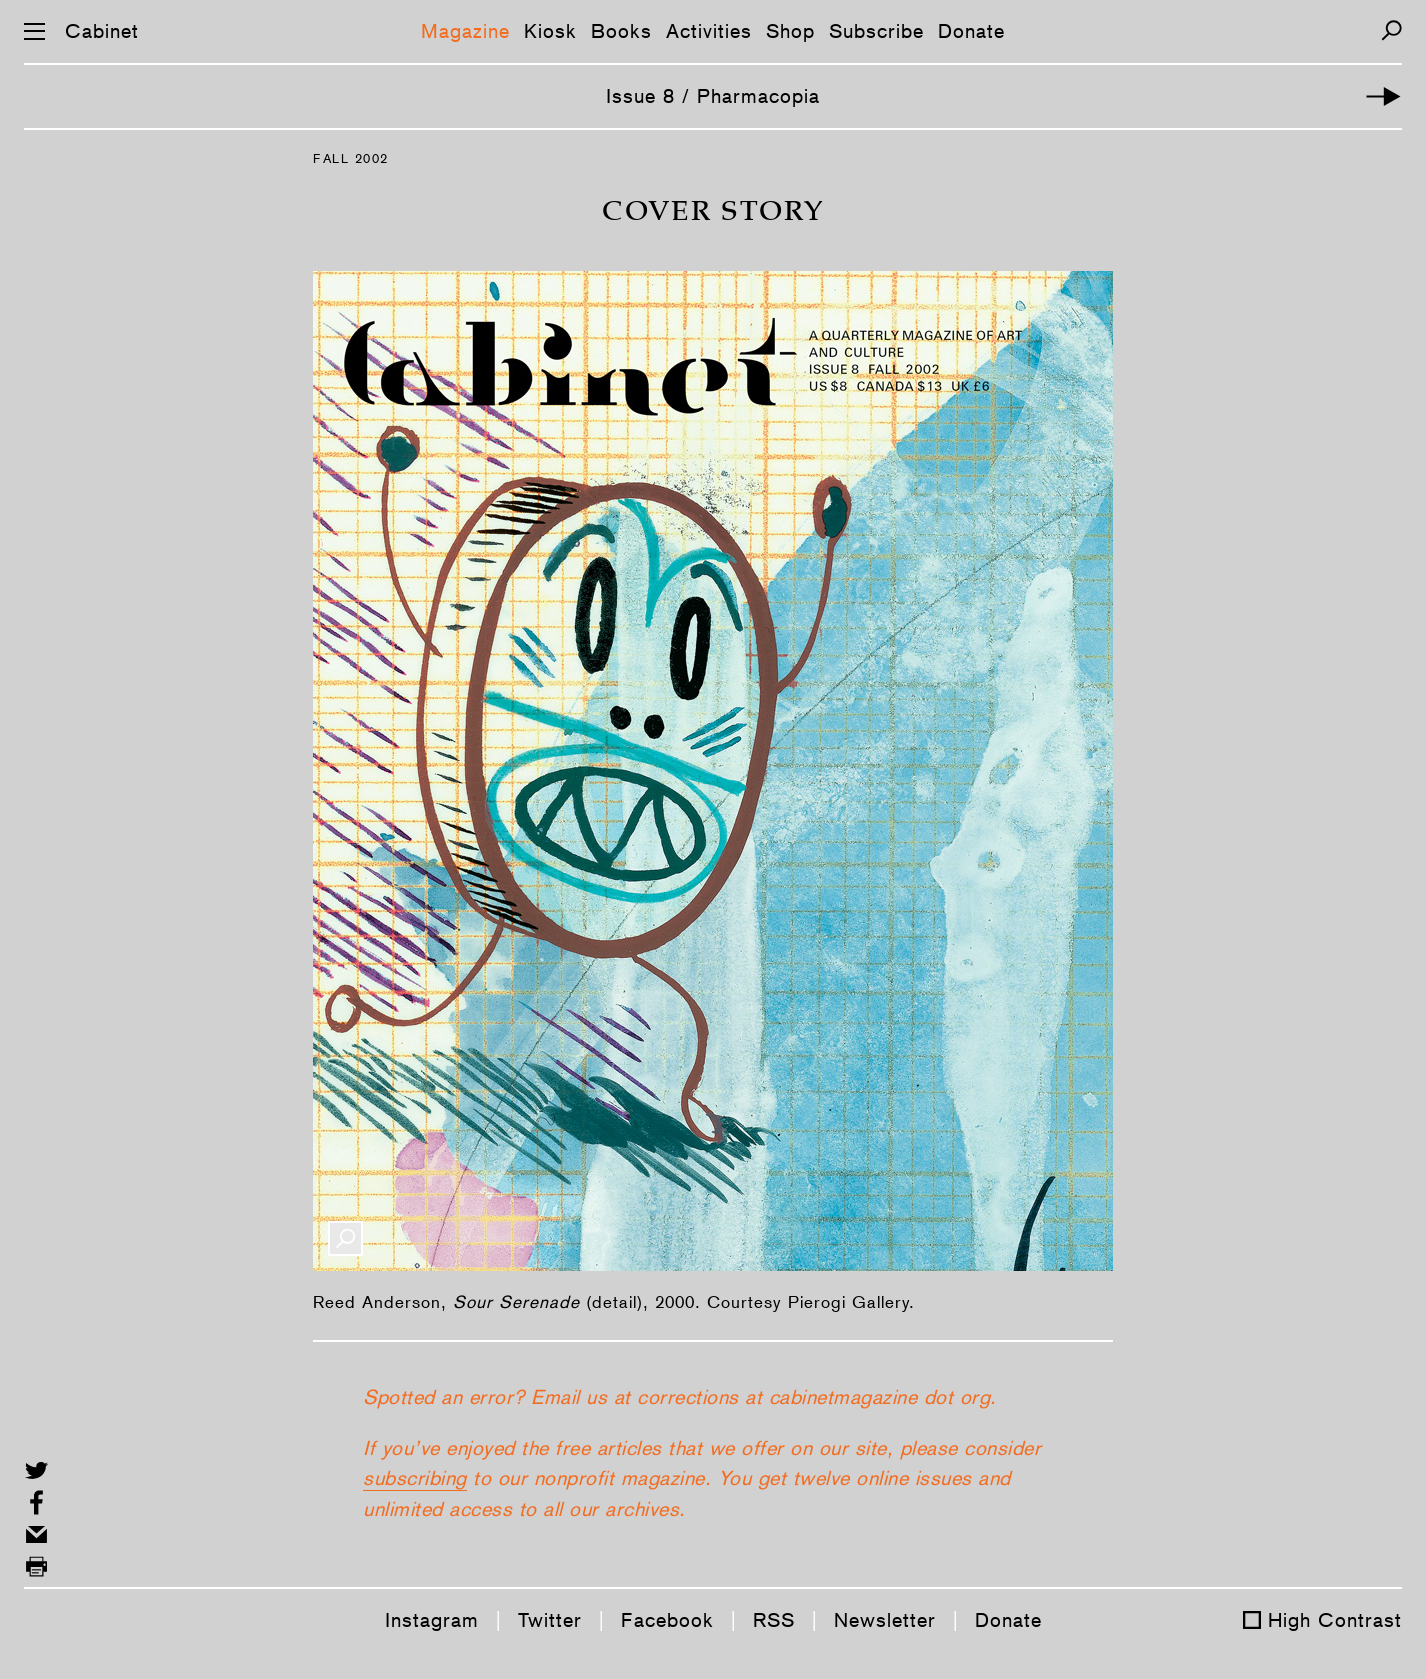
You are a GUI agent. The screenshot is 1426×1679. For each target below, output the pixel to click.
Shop (790, 31)
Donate (971, 31)
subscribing (415, 1478)
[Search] (1391, 30)
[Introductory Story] (1383, 96)
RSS (774, 1620)
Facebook (667, 1620)
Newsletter (885, 1620)
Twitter (550, 1620)
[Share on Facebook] (36, 1502)
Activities (709, 31)
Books (621, 31)
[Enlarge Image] (345, 1238)
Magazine (465, 31)
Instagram (432, 1620)
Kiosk (550, 31)
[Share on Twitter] (36, 1470)
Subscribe (876, 31)
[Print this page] (36, 1566)
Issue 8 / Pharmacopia (713, 96)
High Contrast (1335, 1620)
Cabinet (102, 31)
